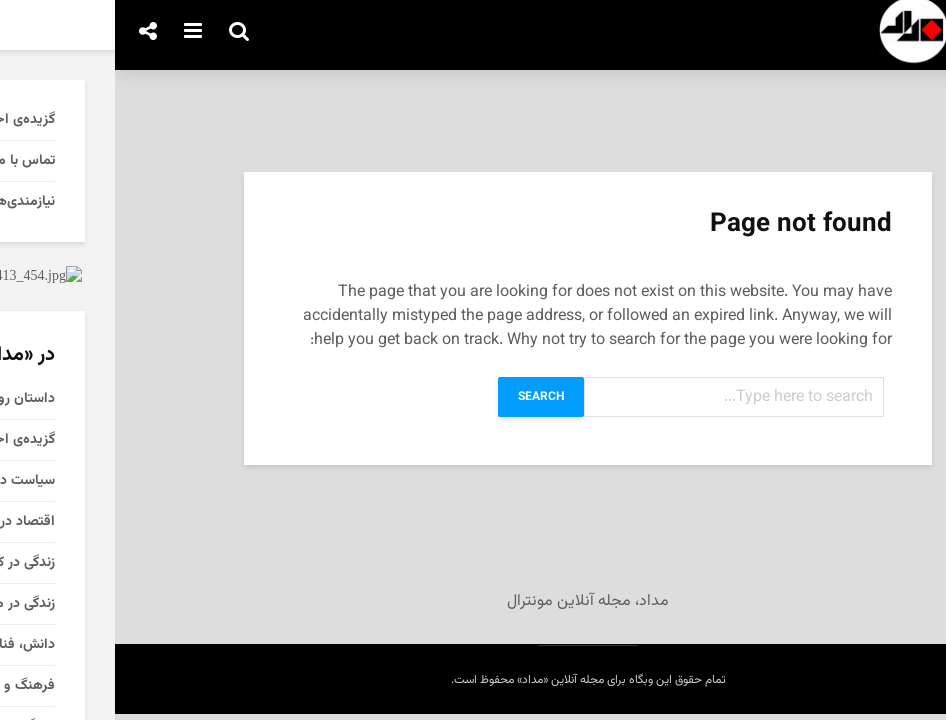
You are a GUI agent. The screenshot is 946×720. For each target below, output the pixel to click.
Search (426, 397)
